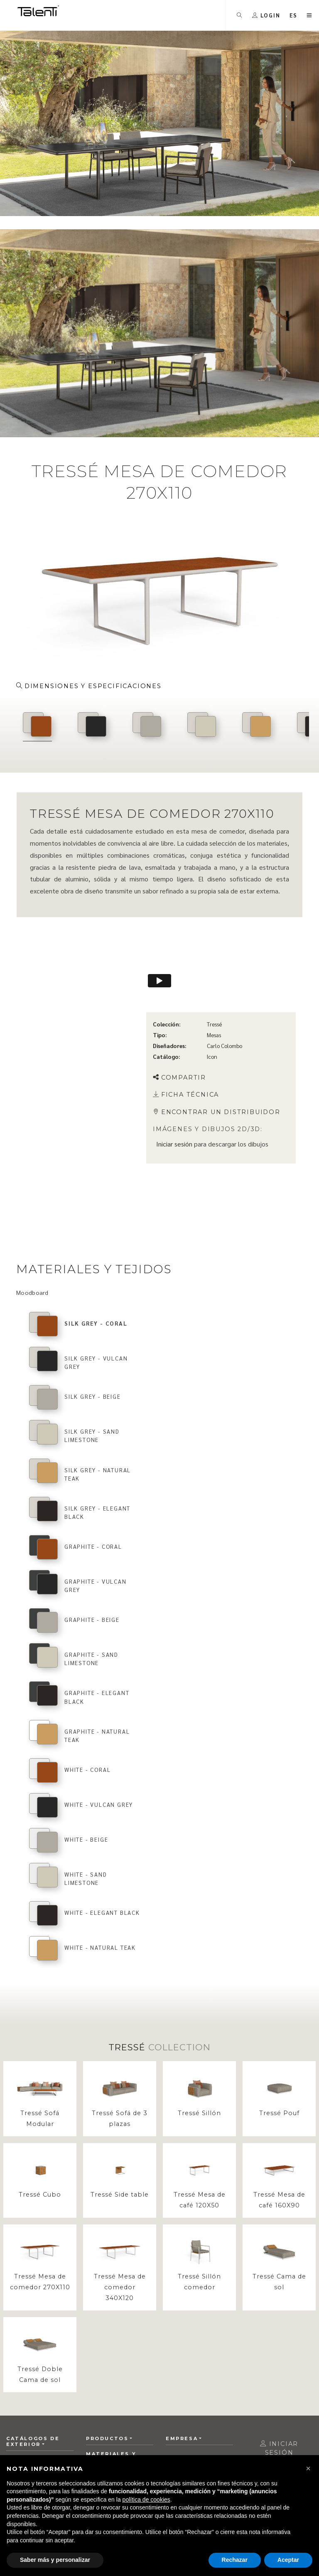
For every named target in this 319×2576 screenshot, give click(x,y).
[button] (308, 2468)
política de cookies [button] (146, 2499)
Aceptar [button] (288, 2559)
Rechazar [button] (235, 2559)
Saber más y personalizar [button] (55, 2559)
